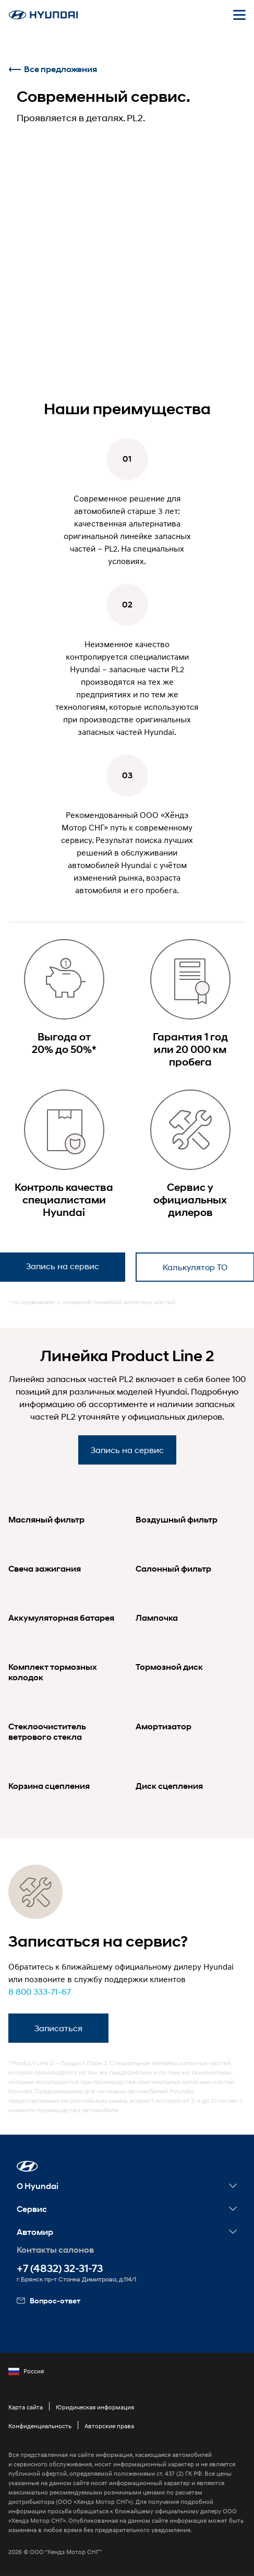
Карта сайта (25, 2407)
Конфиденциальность (39, 2426)
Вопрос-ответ (48, 2300)
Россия (26, 2371)
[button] (27, 2166)
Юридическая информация (95, 2407)
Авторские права (109, 2426)
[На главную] (43, 14)
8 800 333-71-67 (39, 1991)
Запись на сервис (127, 1450)
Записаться (58, 2028)
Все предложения (52, 69)
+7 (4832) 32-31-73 (60, 2269)
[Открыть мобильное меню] (239, 14)
